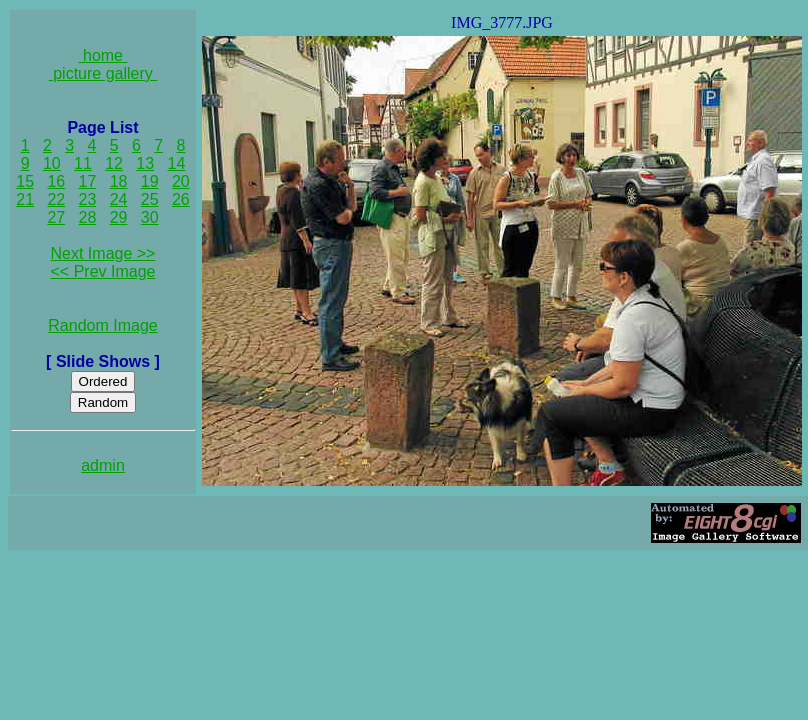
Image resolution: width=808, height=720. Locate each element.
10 (52, 163)
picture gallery (103, 73)
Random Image (102, 325)
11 (83, 163)
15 (25, 181)
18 (119, 181)
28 (88, 217)
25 (150, 199)
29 (119, 217)
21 (25, 199)
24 (119, 199)
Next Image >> (103, 253)
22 (56, 199)
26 (181, 199)
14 (177, 163)
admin (103, 465)
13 (145, 163)
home (103, 55)
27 (56, 217)
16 (56, 181)
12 (114, 163)
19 (150, 181)
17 (88, 181)
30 (150, 217)
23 (88, 199)
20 (181, 181)
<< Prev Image (103, 271)
